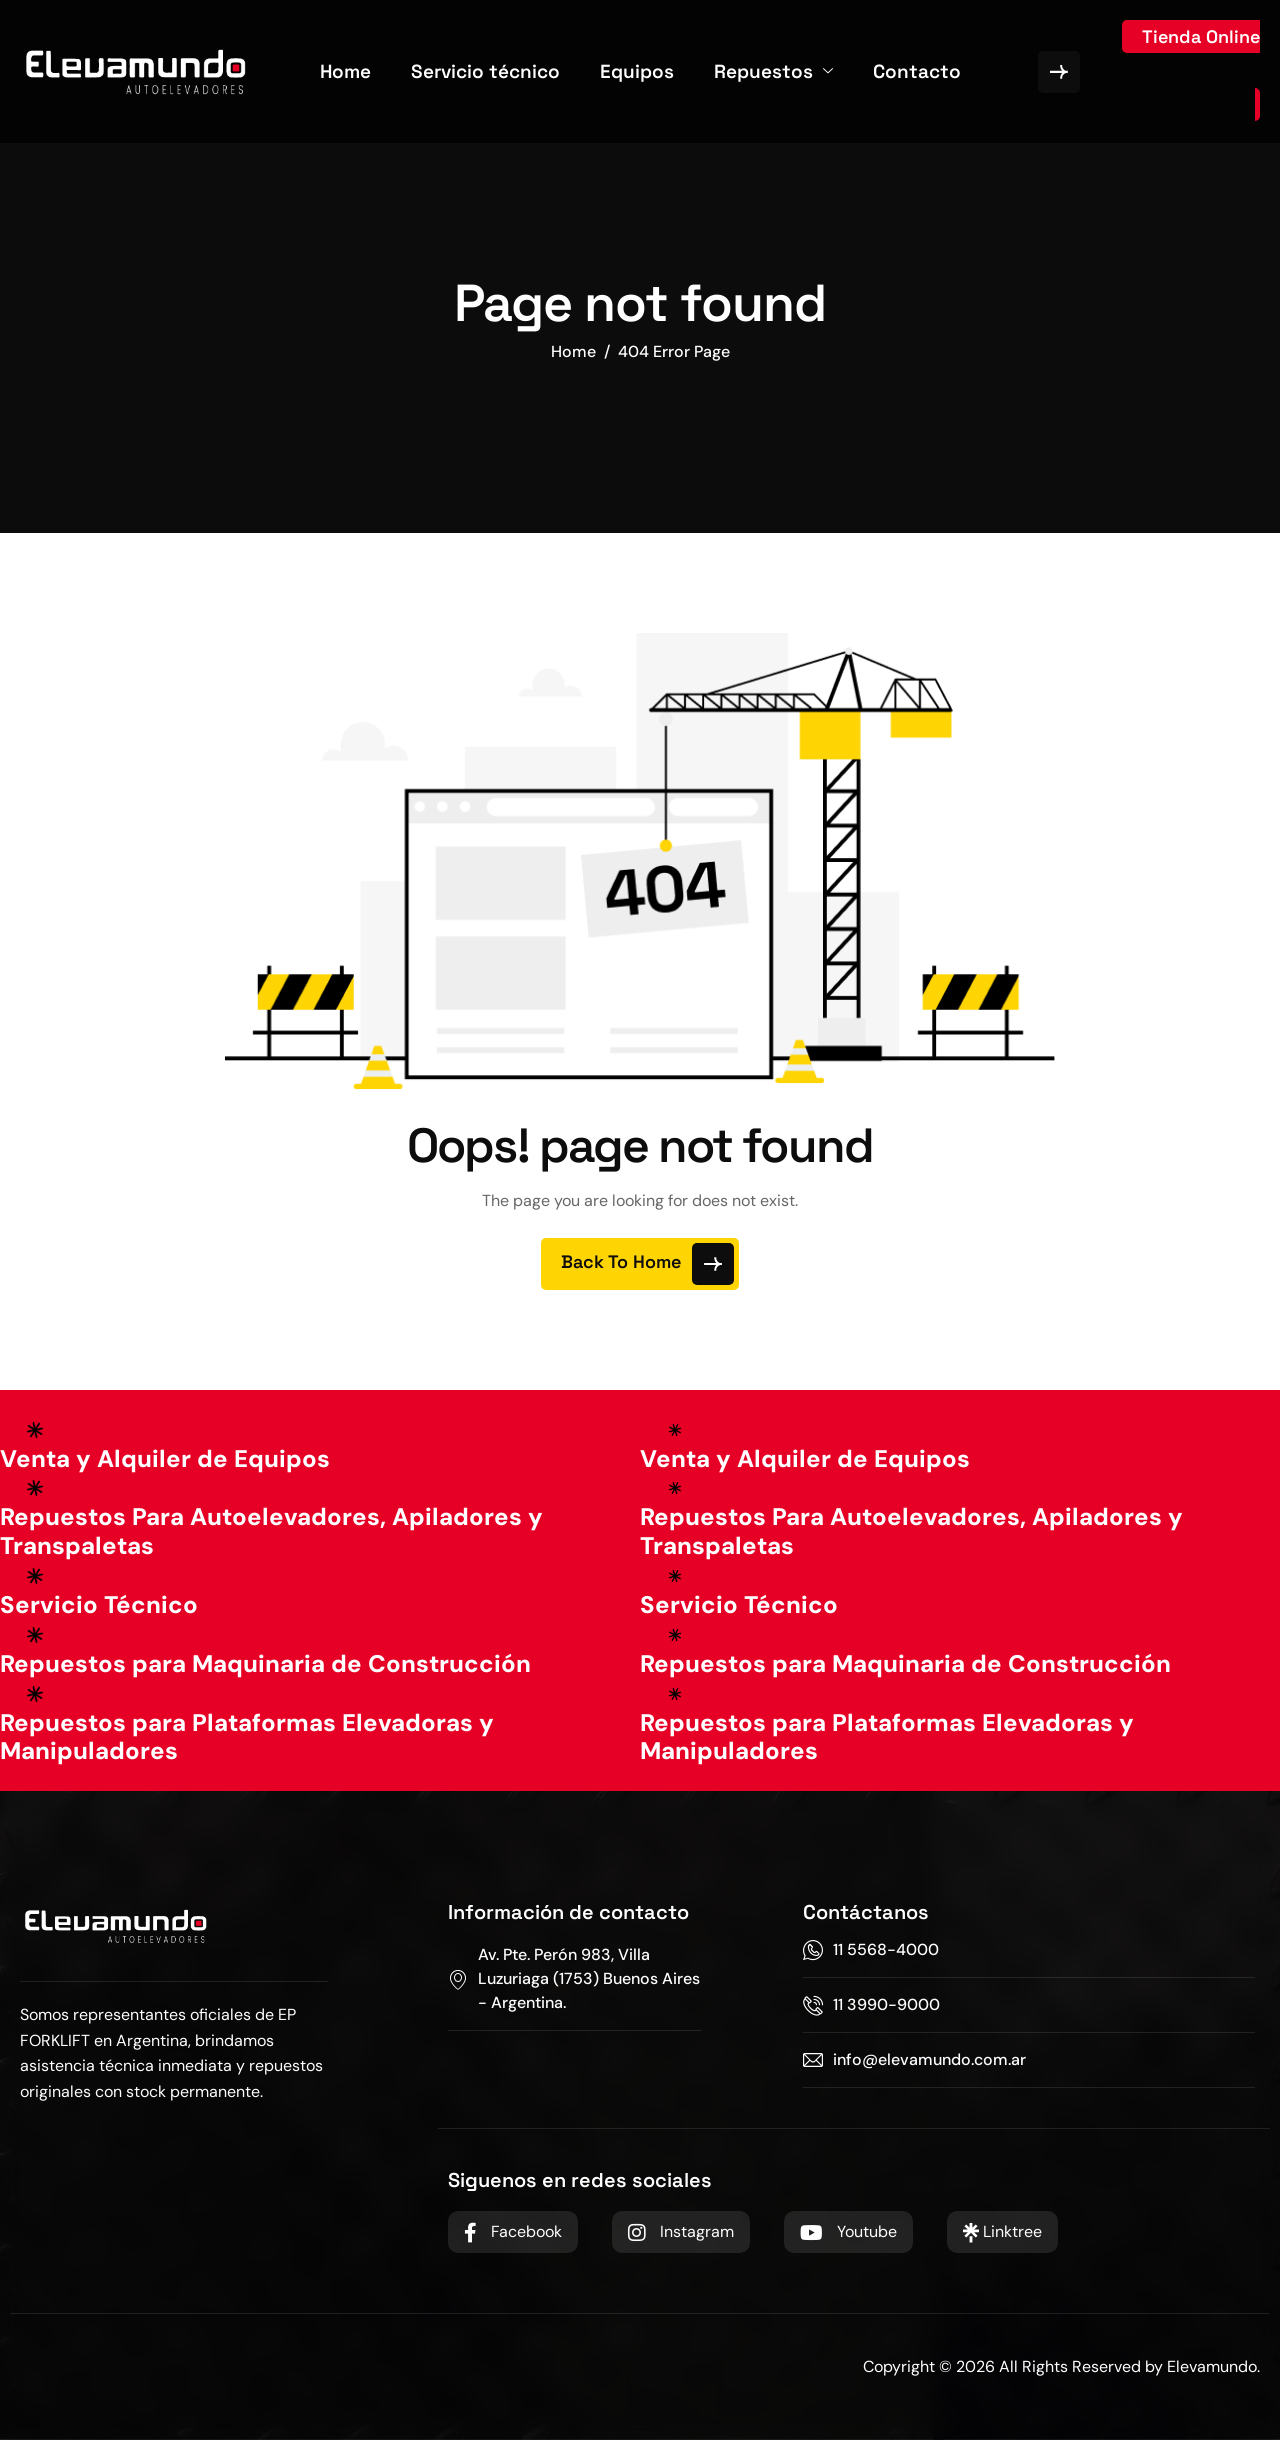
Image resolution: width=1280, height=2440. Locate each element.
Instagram (681, 2232)
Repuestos (773, 71)
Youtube (848, 2232)
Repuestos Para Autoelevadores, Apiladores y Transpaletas (271, 1531)
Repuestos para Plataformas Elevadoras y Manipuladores (247, 1737)
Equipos (637, 71)
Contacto (917, 71)
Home (345, 71)
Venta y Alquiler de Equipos (165, 1458)
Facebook (513, 2232)
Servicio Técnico (99, 1604)
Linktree (1002, 2232)
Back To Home (647, 1264)
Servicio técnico (485, 71)
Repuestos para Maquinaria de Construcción (265, 1663)
